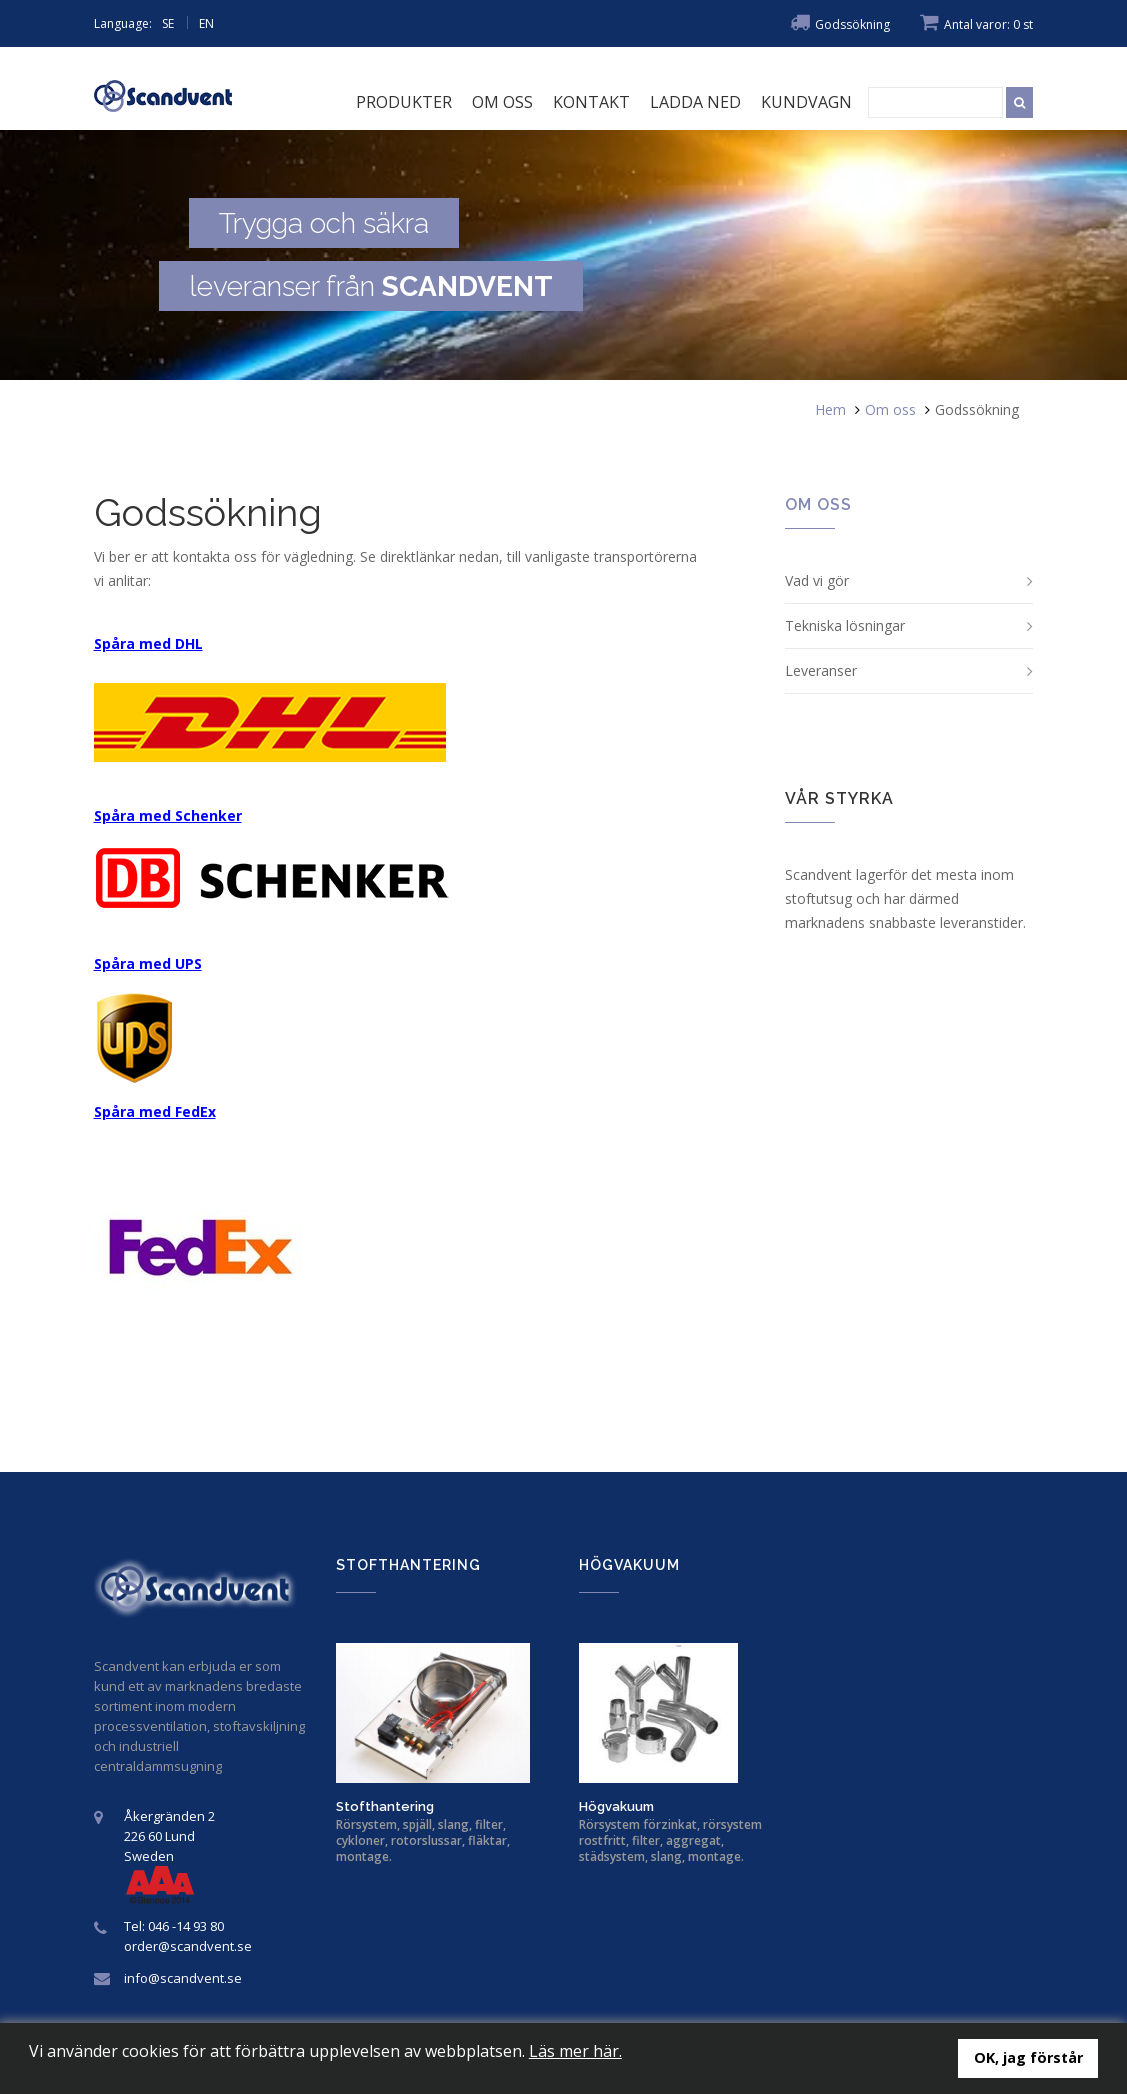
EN (206, 23)
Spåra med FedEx (155, 1111)
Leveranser (821, 670)
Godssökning (840, 24)
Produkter (404, 102)
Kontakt (591, 102)
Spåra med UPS (148, 963)
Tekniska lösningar (845, 625)
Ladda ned (695, 102)
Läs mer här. (575, 2051)
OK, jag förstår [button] (1028, 2057)
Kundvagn (806, 102)
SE (168, 23)
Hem (830, 409)
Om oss (502, 102)
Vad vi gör (817, 580)
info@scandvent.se (183, 1978)
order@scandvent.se (188, 1946)
